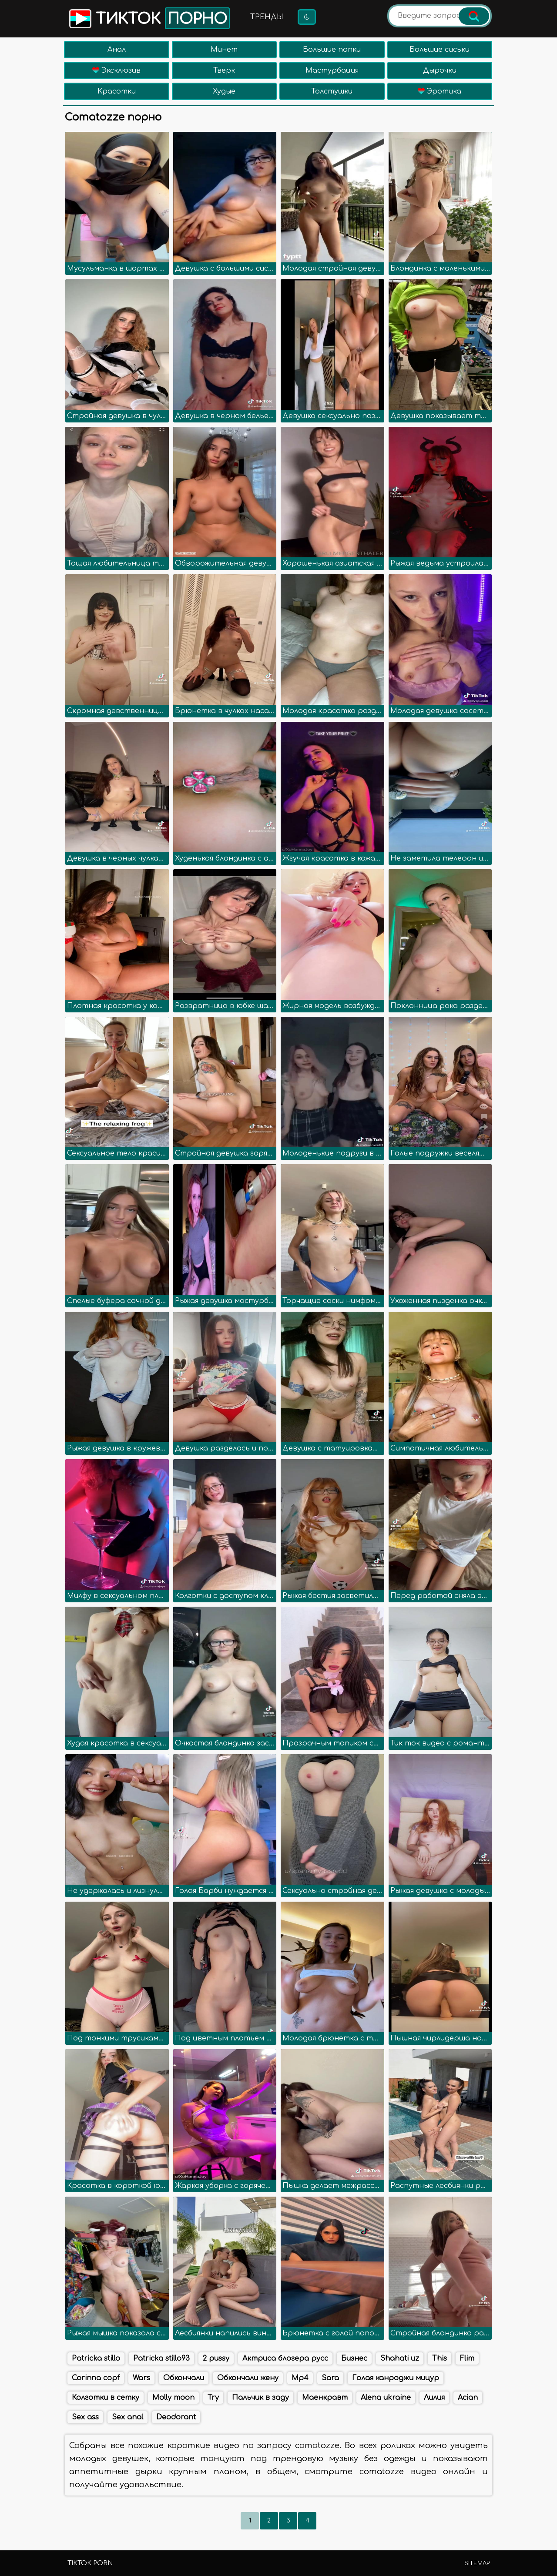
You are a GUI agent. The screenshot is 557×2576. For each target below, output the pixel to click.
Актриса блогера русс (285, 2358)
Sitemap (477, 2563)
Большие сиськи (439, 50)
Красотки (116, 91)
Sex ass (85, 2417)
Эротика (439, 91)
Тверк (224, 70)
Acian (468, 2398)
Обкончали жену (247, 2378)
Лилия (434, 2398)
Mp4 (300, 2378)
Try (213, 2398)
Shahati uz (399, 2358)
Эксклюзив (116, 70)
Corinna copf (96, 2378)
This (439, 2358)
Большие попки (332, 50)
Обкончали (183, 2378)
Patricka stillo (96, 2358)
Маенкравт (325, 2398)
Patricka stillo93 (161, 2358)
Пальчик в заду (260, 2398)
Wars (141, 2378)
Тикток (148, 18)
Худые (224, 91)
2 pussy (216, 2358)
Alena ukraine (386, 2398)
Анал (116, 50)
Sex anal (127, 2417)
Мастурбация (332, 70)
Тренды (266, 17)
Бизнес (354, 2358)
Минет (224, 50)
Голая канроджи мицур (395, 2378)
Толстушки (331, 91)
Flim (467, 2358)
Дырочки (439, 70)
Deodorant (176, 2417)
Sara (330, 2378)
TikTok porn (90, 2563)
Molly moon (173, 2398)
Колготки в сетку (105, 2398)
